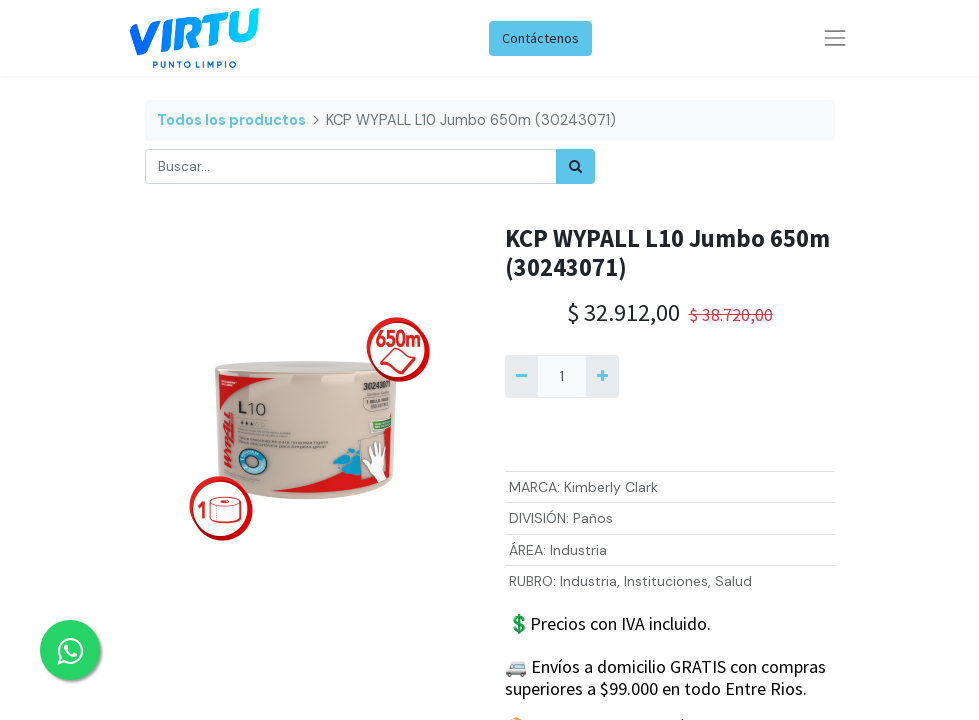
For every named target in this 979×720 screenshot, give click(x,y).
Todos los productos (231, 120)
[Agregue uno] (602, 376)
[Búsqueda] (575, 166)
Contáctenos (540, 38)
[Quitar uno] (521, 376)
